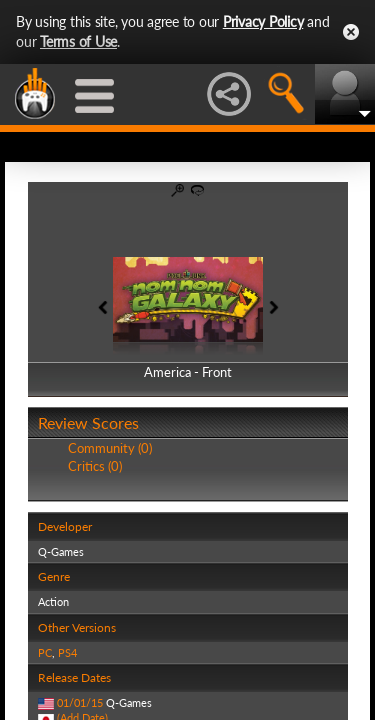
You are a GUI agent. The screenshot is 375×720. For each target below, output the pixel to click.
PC (45, 652)
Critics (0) (95, 466)
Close (351, 32)
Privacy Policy (263, 21)
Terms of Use (78, 41)
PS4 (67, 652)
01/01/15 (80, 702)
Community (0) (110, 448)
